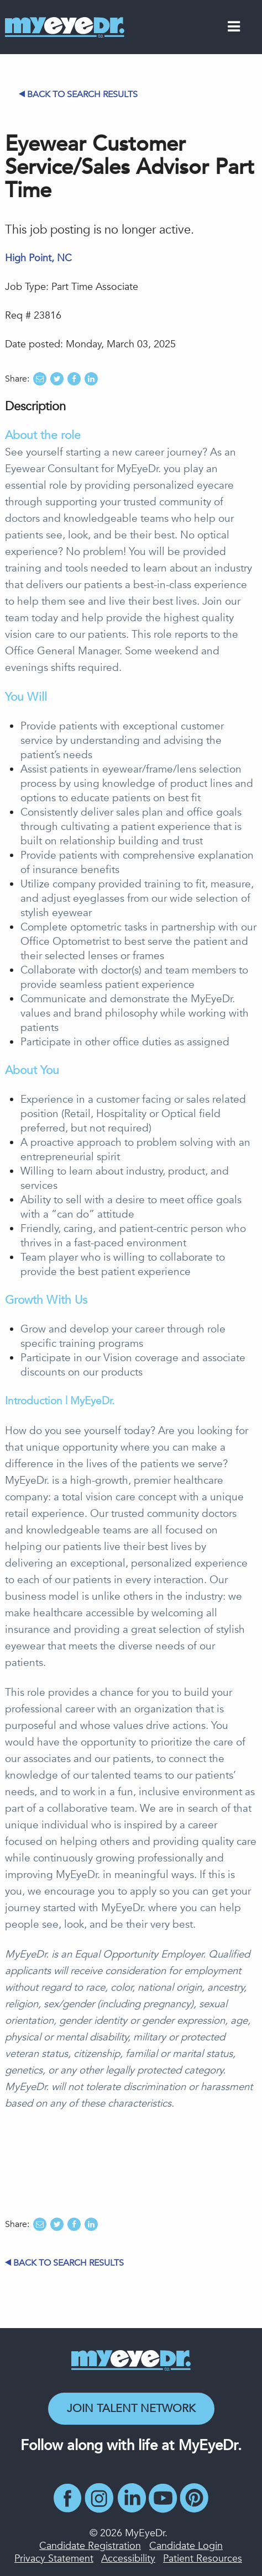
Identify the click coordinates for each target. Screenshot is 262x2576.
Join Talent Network (131, 2408)
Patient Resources (202, 2559)
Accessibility (128, 2559)
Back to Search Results (78, 94)
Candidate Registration (90, 2546)
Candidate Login (186, 2546)
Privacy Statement (53, 2559)
